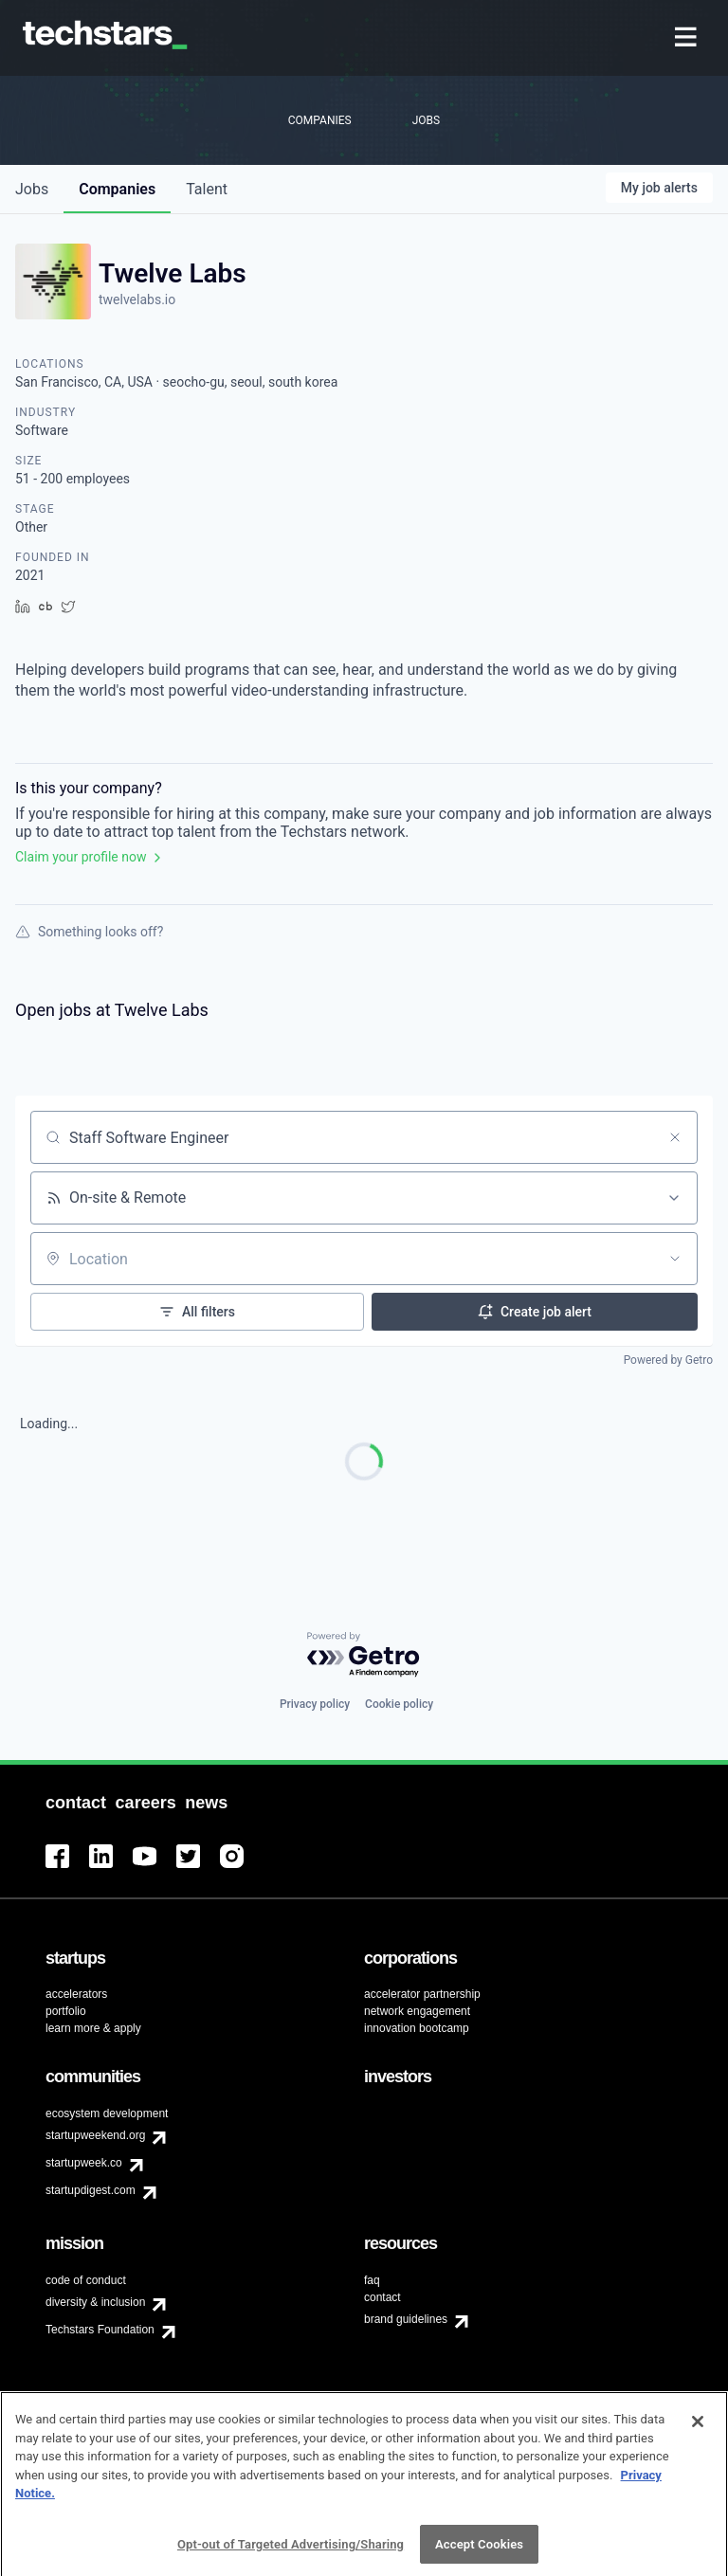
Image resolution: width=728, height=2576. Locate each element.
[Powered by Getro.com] (364, 1655)
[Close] (698, 2462)
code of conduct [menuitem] (86, 2280)
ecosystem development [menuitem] (107, 2113)
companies (117, 189)
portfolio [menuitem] (66, 2011)
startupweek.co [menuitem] (84, 2162)
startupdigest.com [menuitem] (91, 2190)
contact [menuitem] (382, 2297)
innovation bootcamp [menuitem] (416, 2028)
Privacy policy (315, 1704)
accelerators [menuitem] (76, 1994)
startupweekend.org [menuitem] (95, 2135)
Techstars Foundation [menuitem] (100, 2329)
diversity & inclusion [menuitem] (95, 2302)
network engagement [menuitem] (417, 2011)
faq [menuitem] (372, 2280)
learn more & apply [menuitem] (93, 2028)
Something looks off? (89, 931)
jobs (31, 189)
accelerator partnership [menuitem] (422, 1994)
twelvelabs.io (137, 299)
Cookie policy (399, 1704)
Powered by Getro (668, 1360)
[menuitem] (687, 38)
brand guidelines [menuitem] (405, 2319)
